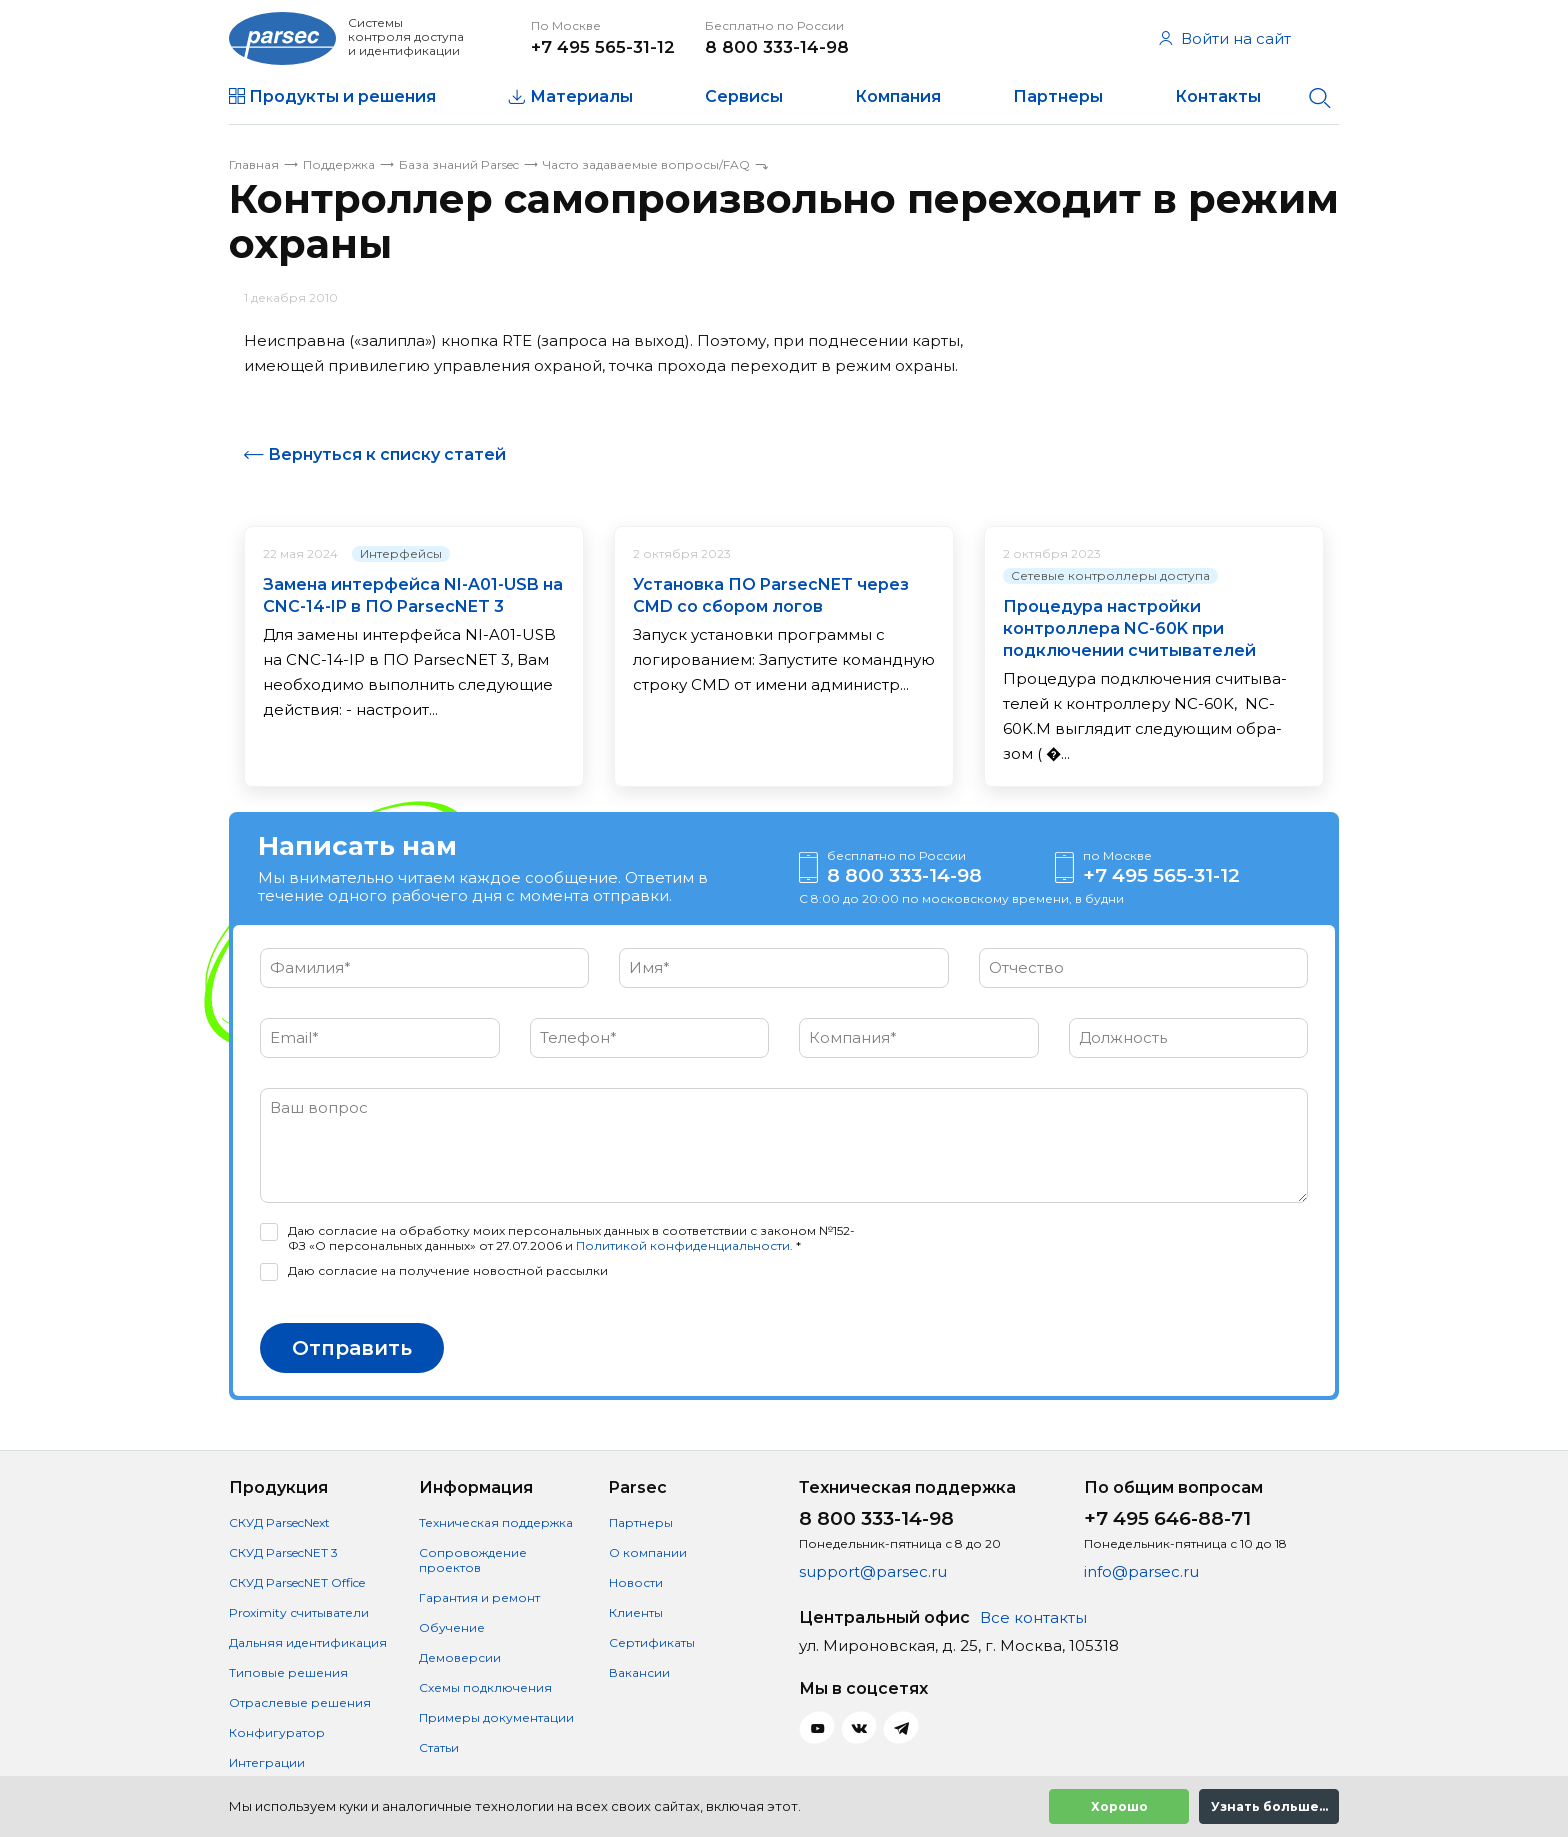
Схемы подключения (485, 1687)
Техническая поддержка (496, 1522)
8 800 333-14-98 (777, 47)
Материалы (581, 96)
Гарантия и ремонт (479, 1597)
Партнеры (1058, 96)
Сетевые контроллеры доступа (1110, 575)
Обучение (452, 1627)
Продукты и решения (342, 96)
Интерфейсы (401, 553)
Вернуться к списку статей (387, 454)
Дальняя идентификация (308, 1642)
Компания (898, 96)
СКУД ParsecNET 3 (283, 1552)
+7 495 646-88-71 (1167, 1518)
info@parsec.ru (1141, 1571)
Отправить (352, 1348)
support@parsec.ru (873, 1571)
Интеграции (267, 1762)
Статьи (439, 1747)
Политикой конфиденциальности (683, 1245)
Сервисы (744, 96)
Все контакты (1033, 1617)
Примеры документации (496, 1717)
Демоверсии (460, 1657)
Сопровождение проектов (473, 1560)
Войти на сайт (1225, 38)
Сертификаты (652, 1642)
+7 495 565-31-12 (603, 47)
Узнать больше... (1269, 1806)
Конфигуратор (277, 1732)
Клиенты (636, 1612)
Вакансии (639, 1672)
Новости (636, 1582)
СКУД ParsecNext (279, 1522)
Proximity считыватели (299, 1612)
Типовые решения (288, 1672)
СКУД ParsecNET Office (297, 1582)
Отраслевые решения (300, 1702)
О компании (648, 1552)
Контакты (1218, 96)
